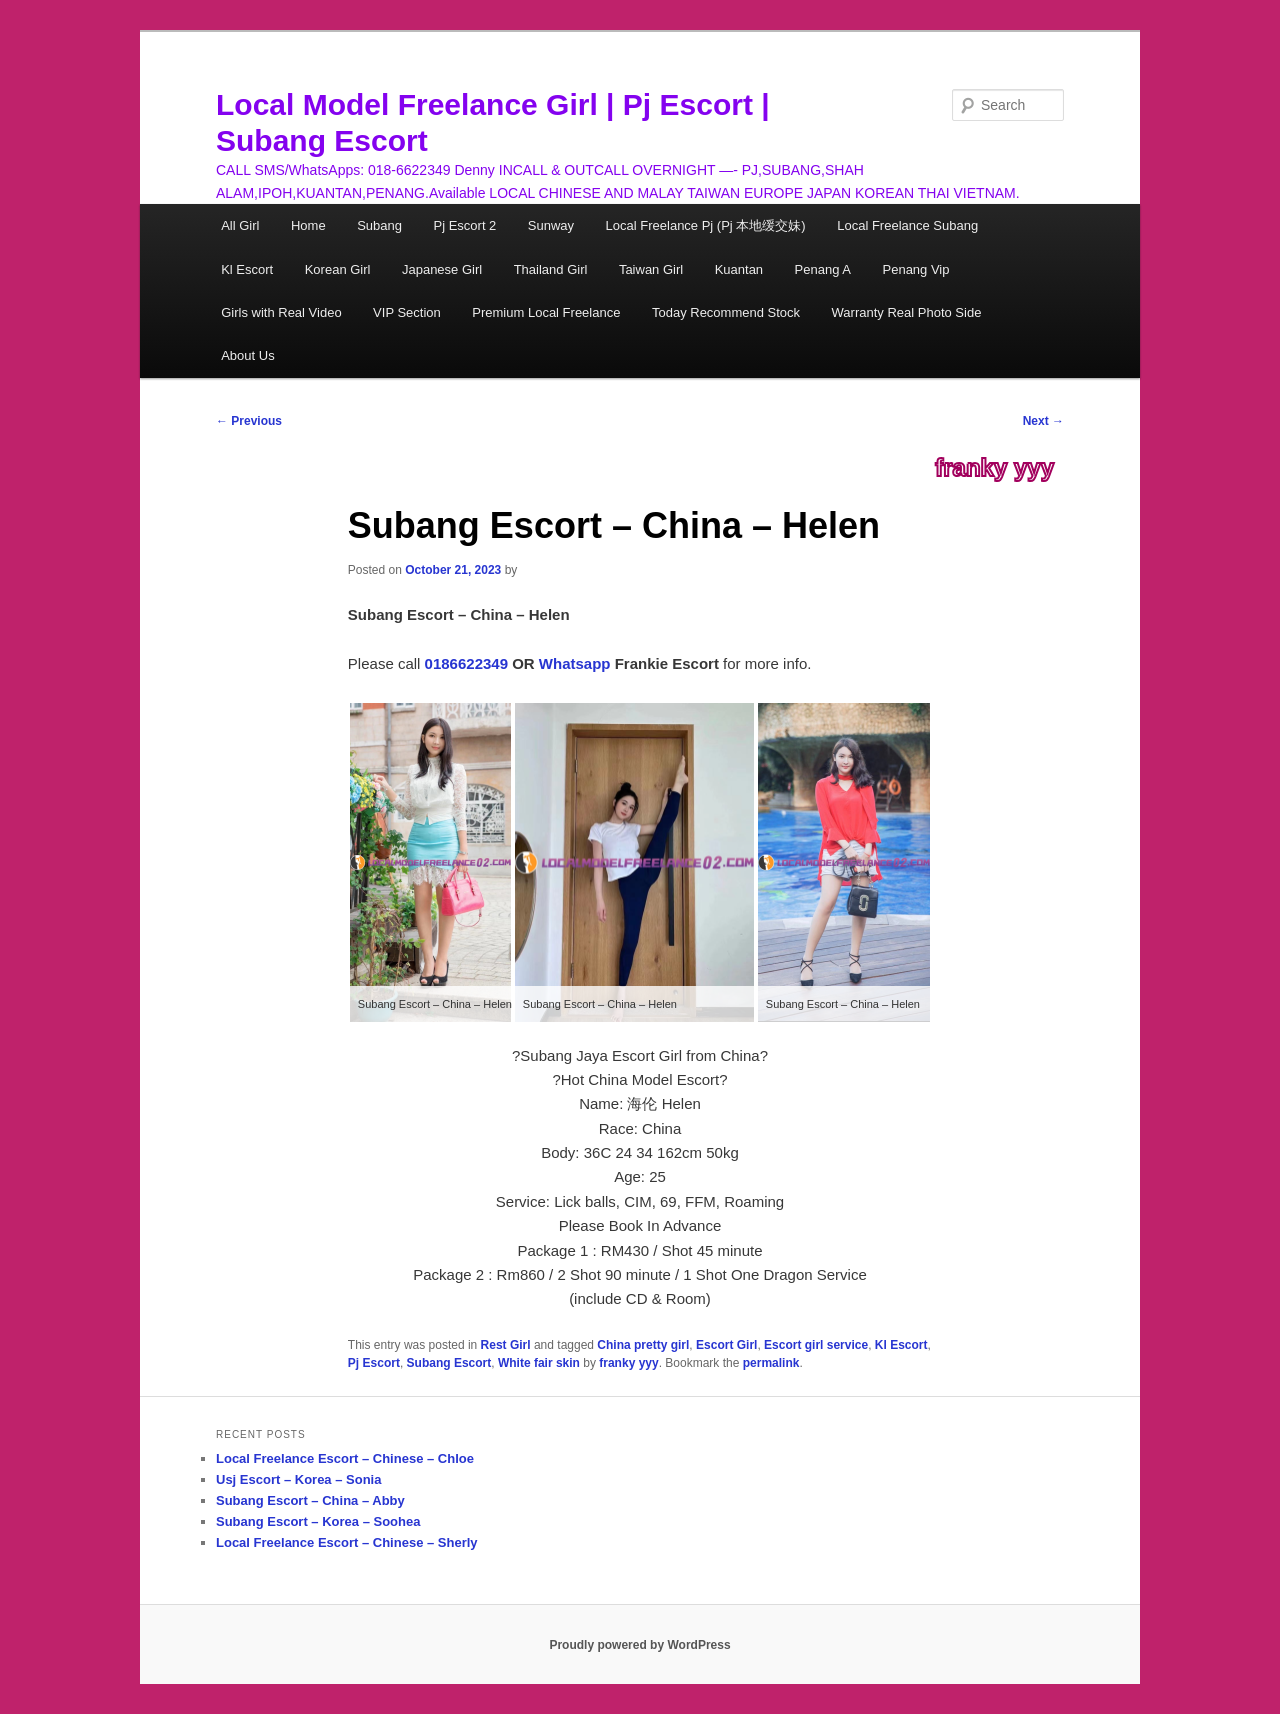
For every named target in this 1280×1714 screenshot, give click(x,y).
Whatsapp (575, 663)
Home (308, 225)
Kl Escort (247, 269)
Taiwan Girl (651, 269)
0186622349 (466, 663)
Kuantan (739, 269)
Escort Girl (726, 1345)
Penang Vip (916, 269)
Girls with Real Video (281, 312)
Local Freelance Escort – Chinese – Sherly (347, 1542)
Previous (249, 421)
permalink (771, 1363)
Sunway (551, 225)
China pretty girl (643, 1345)
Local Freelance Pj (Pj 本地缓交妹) (706, 225)
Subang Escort (449, 1363)
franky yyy (994, 468)
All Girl (240, 225)
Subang (379, 225)
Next (1043, 421)
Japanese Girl (442, 269)
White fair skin (539, 1363)
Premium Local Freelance (546, 312)
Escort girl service (816, 1345)
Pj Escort (374, 1363)
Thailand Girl (551, 269)
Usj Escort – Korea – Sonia (298, 1479)
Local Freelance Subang (907, 225)
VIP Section (407, 312)
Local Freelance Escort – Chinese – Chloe (345, 1458)
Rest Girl (506, 1345)
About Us (247, 355)
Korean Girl (338, 269)
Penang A (823, 269)
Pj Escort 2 (464, 225)
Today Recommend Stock (726, 312)
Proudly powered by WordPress (639, 1645)
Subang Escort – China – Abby (310, 1500)
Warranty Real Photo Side (907, 312)
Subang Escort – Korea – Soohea (318, 1521)
